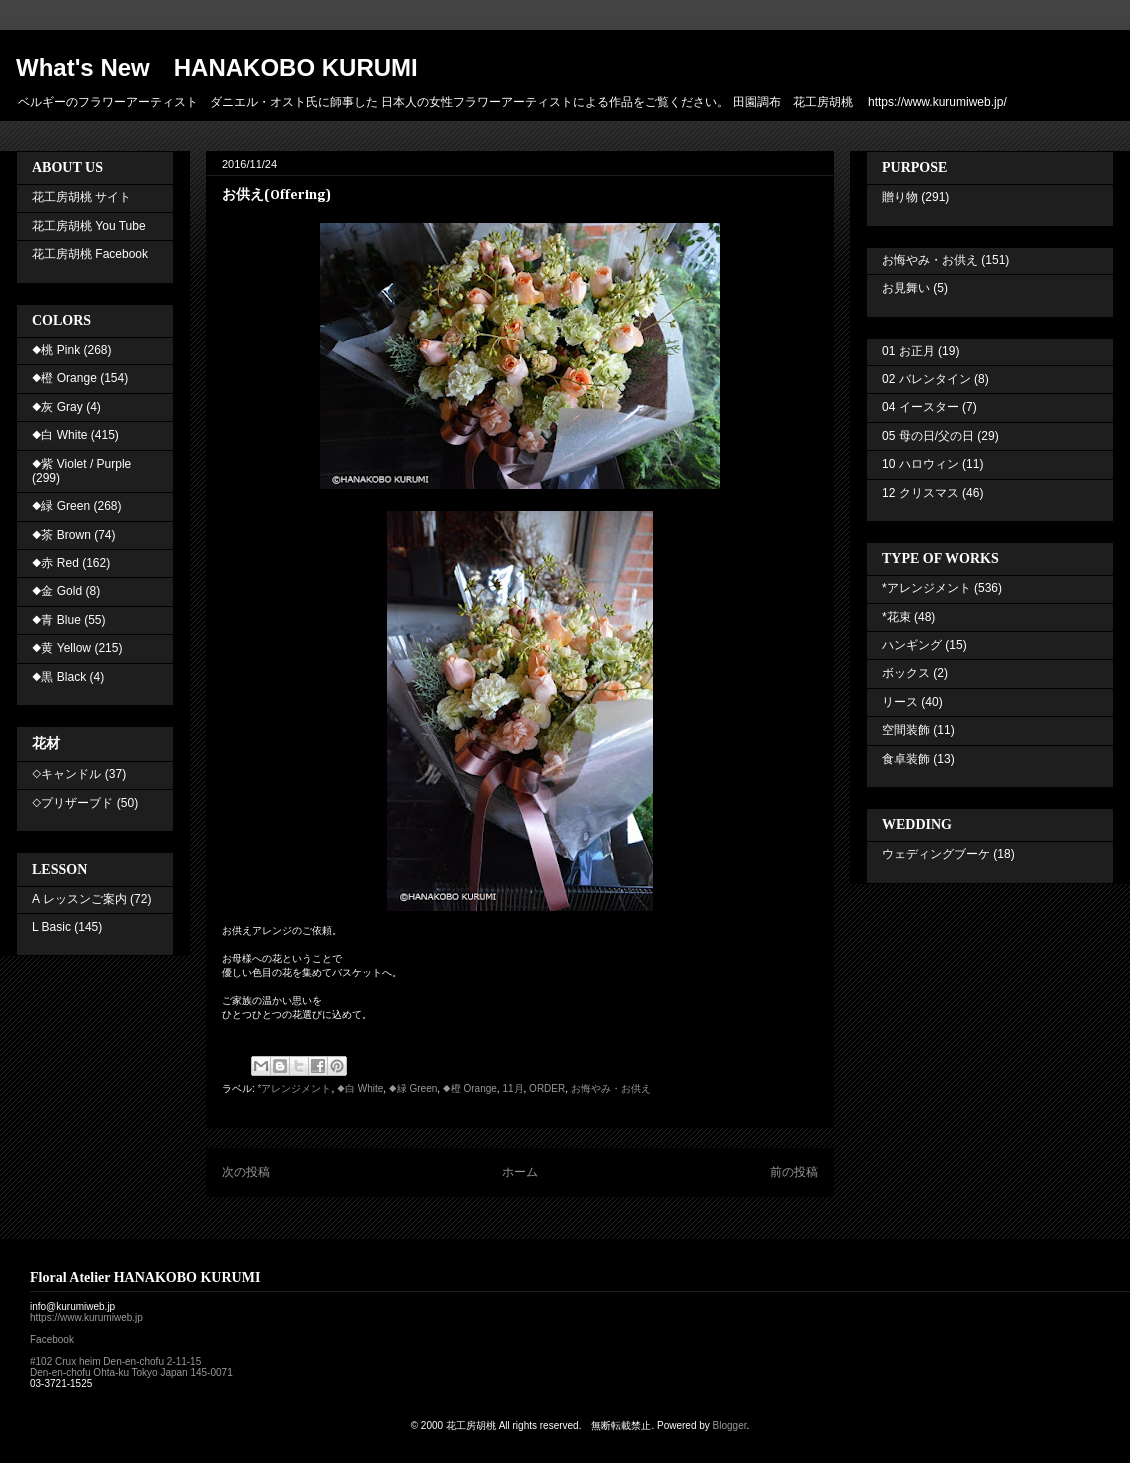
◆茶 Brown (61, 535)
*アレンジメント (295, 1088)
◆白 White (360, 1088)
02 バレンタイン (926, 379)
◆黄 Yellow (61, 648)
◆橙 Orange (470, 1088)
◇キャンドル (66, 774)
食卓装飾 (906, 759)
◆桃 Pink (56, 350)
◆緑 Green (413, 1088)
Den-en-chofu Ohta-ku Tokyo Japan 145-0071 (131, 1372)
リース (900, 702)
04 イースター (920, 407)
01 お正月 (908, 351)
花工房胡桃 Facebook (90, 254)
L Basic (51, 927)
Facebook (52, 1339)
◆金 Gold (57, 591)
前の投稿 (794, 1172)
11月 (512, 1088)
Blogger (730, 1425)
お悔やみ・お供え (611, 1088)
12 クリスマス (920, 493)
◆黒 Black (59, 677)
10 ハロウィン (920, 464)
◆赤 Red (55, 563)
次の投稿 (246, 1172)
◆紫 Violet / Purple (81, 464)
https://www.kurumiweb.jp (86, 1317)
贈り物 (900, 197)
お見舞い (906, 288)
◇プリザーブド (72, 803)
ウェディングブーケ (936, 854)
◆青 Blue (56, 620)
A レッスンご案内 (79, 899)
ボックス (906, 673)
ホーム (520, 1172)
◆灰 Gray (57, 407)
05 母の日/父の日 (928, 436)
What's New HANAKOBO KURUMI (217, 67)
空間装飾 (906, 730)
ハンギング (912, 645)
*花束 (896, 617)
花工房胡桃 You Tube (89, 226)
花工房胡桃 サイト (81, 197)
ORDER (547, 1088)
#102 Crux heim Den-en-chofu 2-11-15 (115, 1361)
